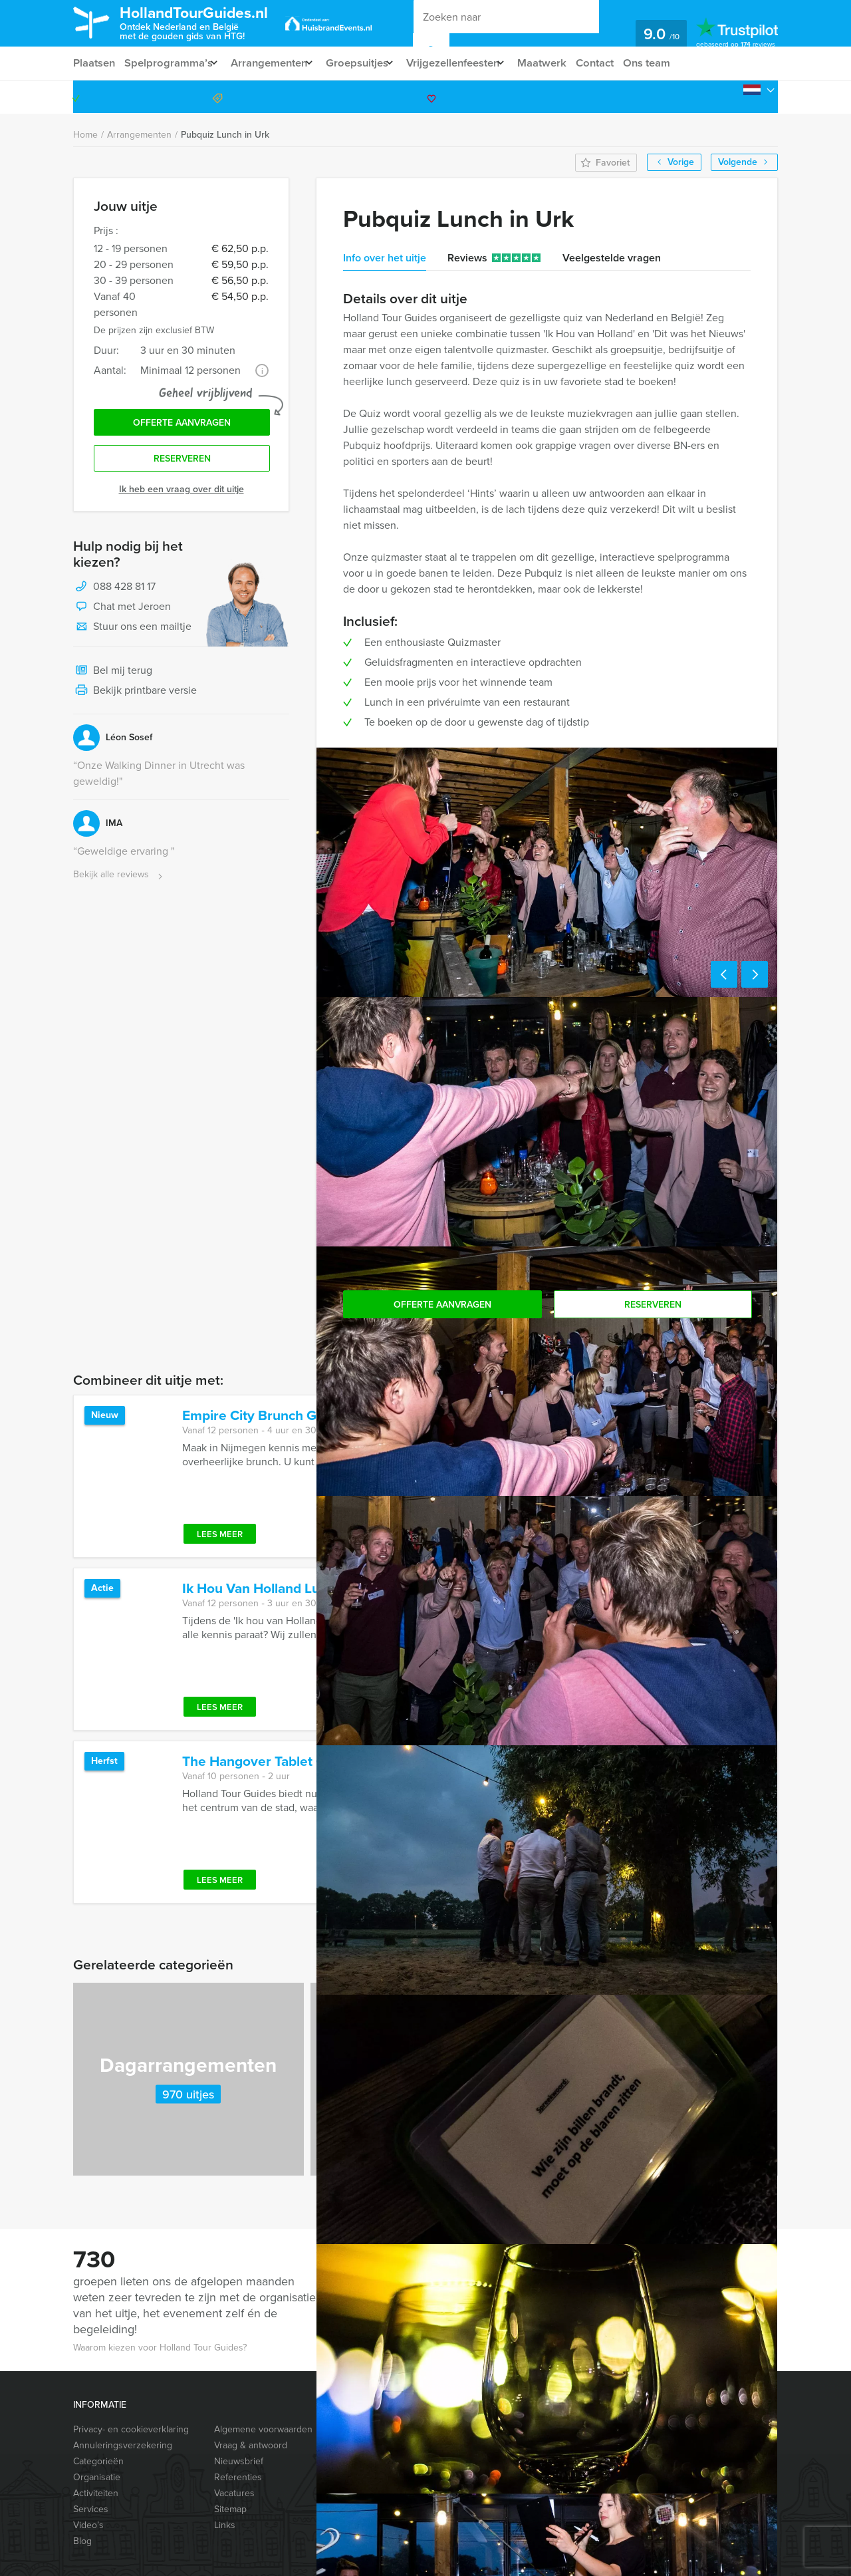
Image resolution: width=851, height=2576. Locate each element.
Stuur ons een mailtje (132, 632)
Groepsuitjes (369, 63)
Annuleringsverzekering (122, 2445)
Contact (622, 63)
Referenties (238, 2477)
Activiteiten (95, 2493)
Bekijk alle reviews (119, 879)
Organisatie (96, 2477)
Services (90, 2509)
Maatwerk (567, 63)
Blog (82, 2541)
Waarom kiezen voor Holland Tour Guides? (160, 2348)
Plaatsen (94, 63)
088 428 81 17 (727, 96)
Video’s (88, 2525)
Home (85, 135)
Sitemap (230, 2509)
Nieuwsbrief (238, 2461)
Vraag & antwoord (250, 2445)
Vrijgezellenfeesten (472, 63)
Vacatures (234, 2493)
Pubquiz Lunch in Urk (225, 135)
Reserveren (182, 463)
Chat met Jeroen (122, 612)
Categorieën (98, 2461)
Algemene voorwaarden (263, 2429)
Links (224, 2525)
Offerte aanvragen (182, 425)
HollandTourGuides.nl (209, 22)
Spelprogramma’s (170, 63)
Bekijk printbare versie (135, 695)
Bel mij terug (112, 675)
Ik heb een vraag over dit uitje (181, 494)
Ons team (676, 63)
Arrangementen (275, 63)
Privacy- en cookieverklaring (131, 2429)
